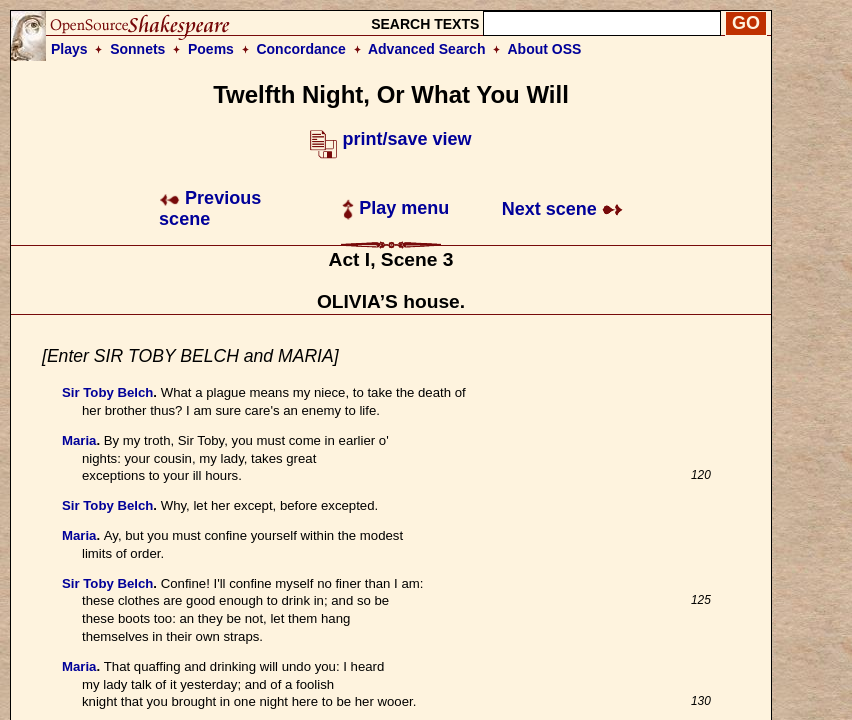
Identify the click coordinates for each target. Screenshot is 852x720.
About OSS (545, 49)
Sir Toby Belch (107, 392)
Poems (211, 49)
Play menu (395, 208)
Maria (79, 440)
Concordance (300, 49)
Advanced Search (427, 49)
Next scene (562, 209)
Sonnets (137, 49)
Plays (69, 49)
